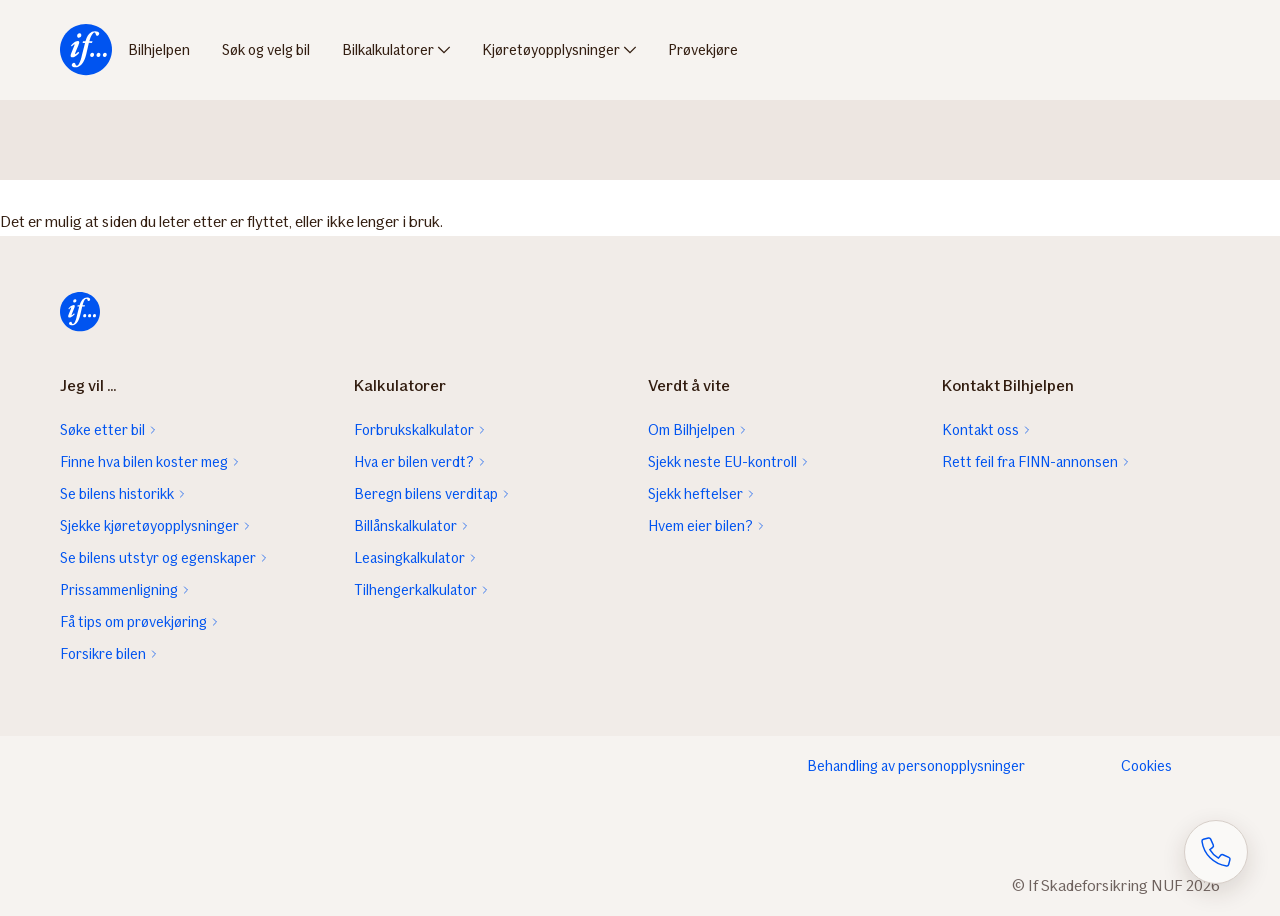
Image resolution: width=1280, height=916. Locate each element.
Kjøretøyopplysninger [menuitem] (551, 50)
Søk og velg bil (266, 50)
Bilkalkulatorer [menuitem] (388, 50)
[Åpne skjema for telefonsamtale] (1216, 852)
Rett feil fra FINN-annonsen (1030, 462)
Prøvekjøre (703, 50)
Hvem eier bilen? (700, 526)
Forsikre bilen (103, 654)
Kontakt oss (980, 430)
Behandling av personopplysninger (916, 766)
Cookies (1146, 766)
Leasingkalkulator (409, 558)
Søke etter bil (102, 430)
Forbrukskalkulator (414, 430)
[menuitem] (86, 50)
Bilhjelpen (159, 50)
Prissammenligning (119, 590)
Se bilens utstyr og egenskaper (158, 558)
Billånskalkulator (405, 526)
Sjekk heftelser (695, 494)
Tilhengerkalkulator (415, 590)
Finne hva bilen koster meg (144, 462)
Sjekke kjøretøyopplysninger (149, 526)
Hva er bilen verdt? (414, 462)
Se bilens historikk (117, 494)
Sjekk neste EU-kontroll (722, 462)
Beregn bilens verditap (426, 494)
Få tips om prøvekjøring (133, 622)
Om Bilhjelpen (691, 430)
